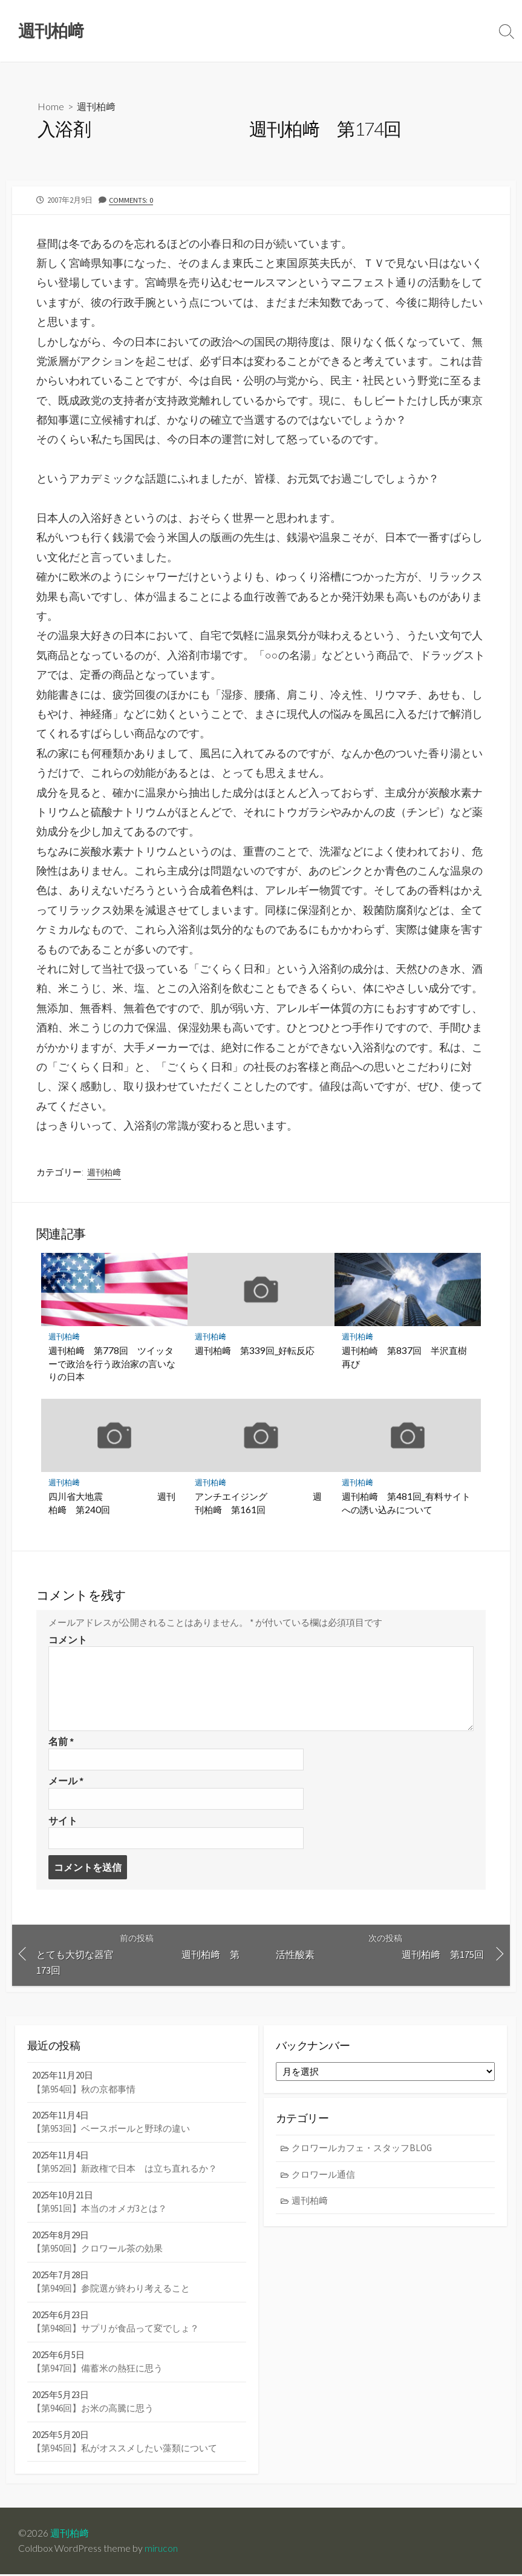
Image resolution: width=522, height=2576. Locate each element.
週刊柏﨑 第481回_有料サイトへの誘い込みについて (406, 1503)
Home (51, 106)
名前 (61, 1742)
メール (65, 1781)
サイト (62, 1821)
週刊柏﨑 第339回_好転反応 (255, 1351)
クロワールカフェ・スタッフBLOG (362, 2149)
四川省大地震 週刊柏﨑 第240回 (111, 1503)
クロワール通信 (324, 2176)
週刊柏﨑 (96, 106)
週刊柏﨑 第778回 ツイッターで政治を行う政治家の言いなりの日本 (111, 1364)
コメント (67, 1640)
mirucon (161, 2550)
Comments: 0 (131, 200)
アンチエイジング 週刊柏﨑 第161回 (258, 1503)
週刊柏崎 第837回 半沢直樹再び (404, 1358)
